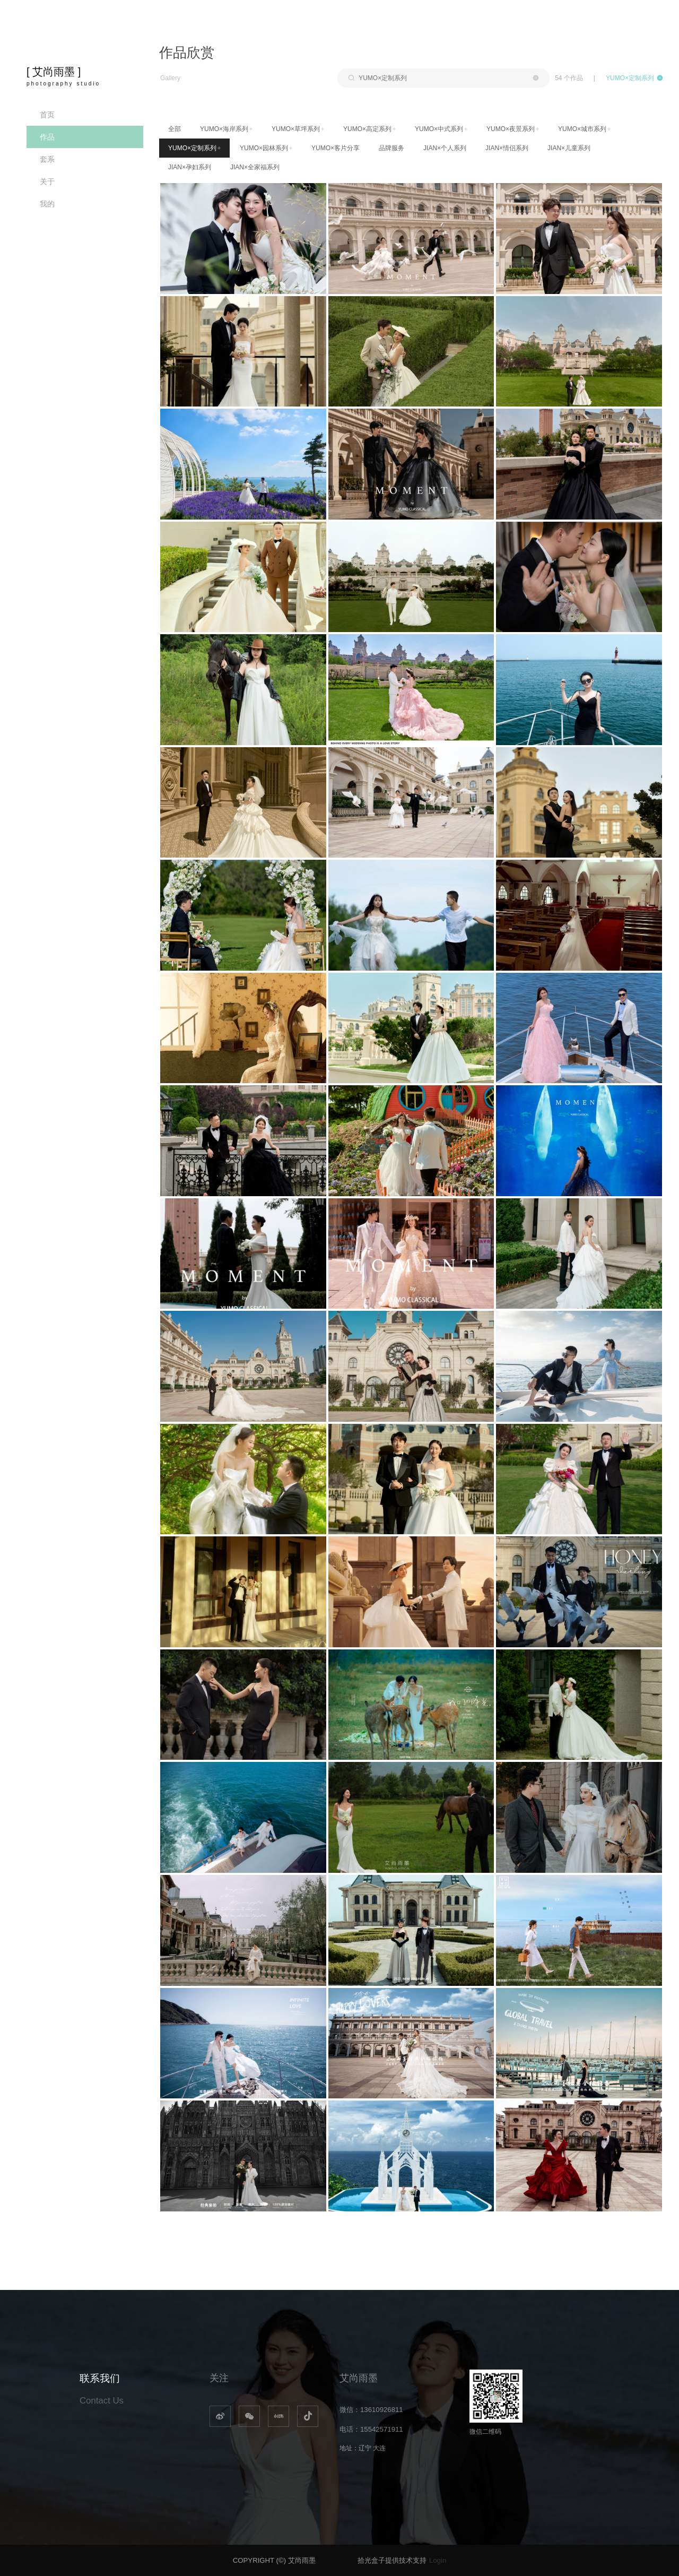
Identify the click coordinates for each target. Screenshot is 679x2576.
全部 (174, 129)
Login (437, 2560)
